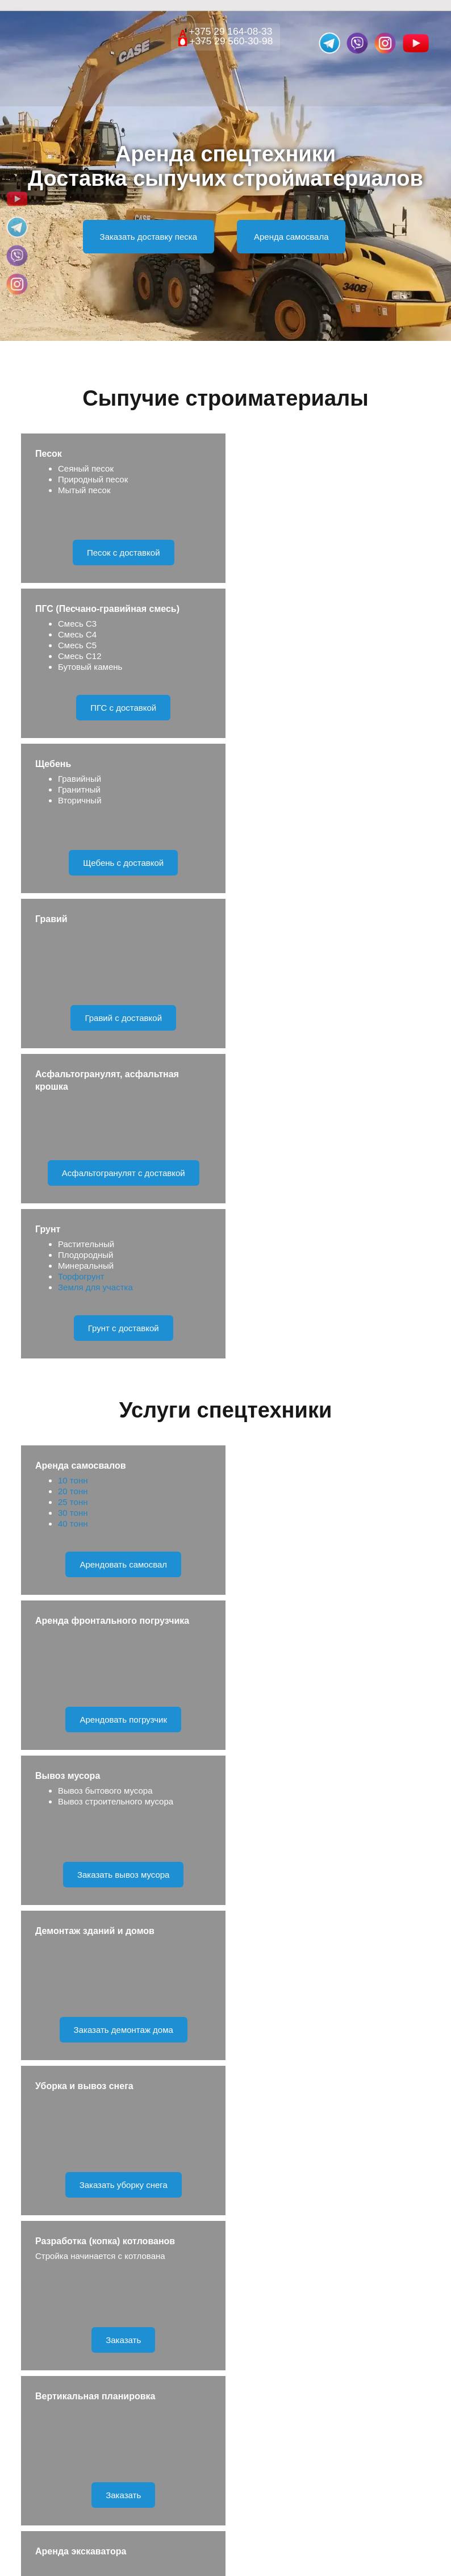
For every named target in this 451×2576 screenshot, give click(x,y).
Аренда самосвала (291, 236)
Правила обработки (272, 2143)
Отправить (225, 2101)
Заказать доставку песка (148, 236)
